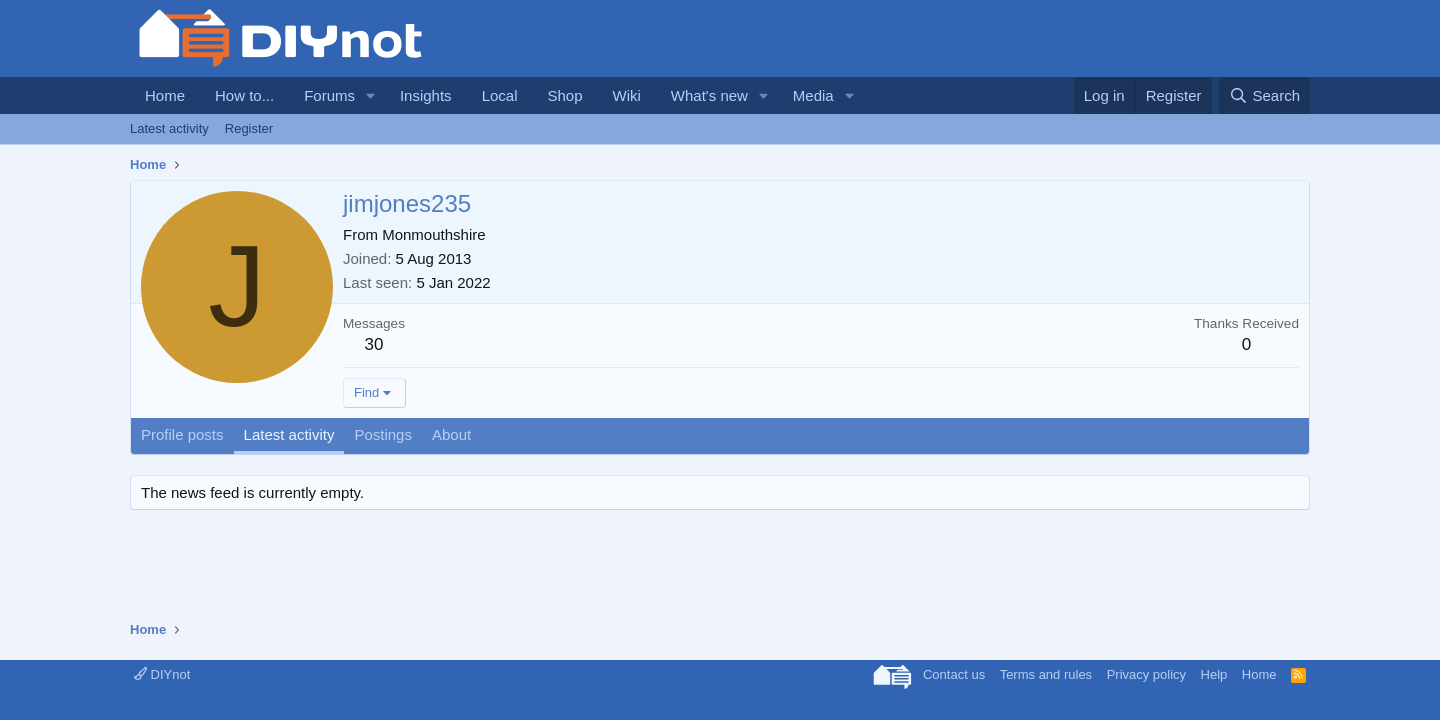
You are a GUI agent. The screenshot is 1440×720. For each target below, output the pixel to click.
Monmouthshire (433, 234)
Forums (329, 95)
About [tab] (451, 434)
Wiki (627, 95)
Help (1214, 674)
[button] (371, 95)
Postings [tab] (383, 434)
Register (249, 128)
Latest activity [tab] (289, 434)
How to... (244, 95)
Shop (564, 95)
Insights (426, 95)
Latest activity (169, 128)
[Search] (1264, 95)
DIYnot (162, 674)
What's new (709, 95)
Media (813, 95)
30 (374, 344)
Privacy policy (1146, 674)
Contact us (954, 674)
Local (500, 95)
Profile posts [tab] (182, 434)
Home (165, 95)
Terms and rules (1046, 674)
